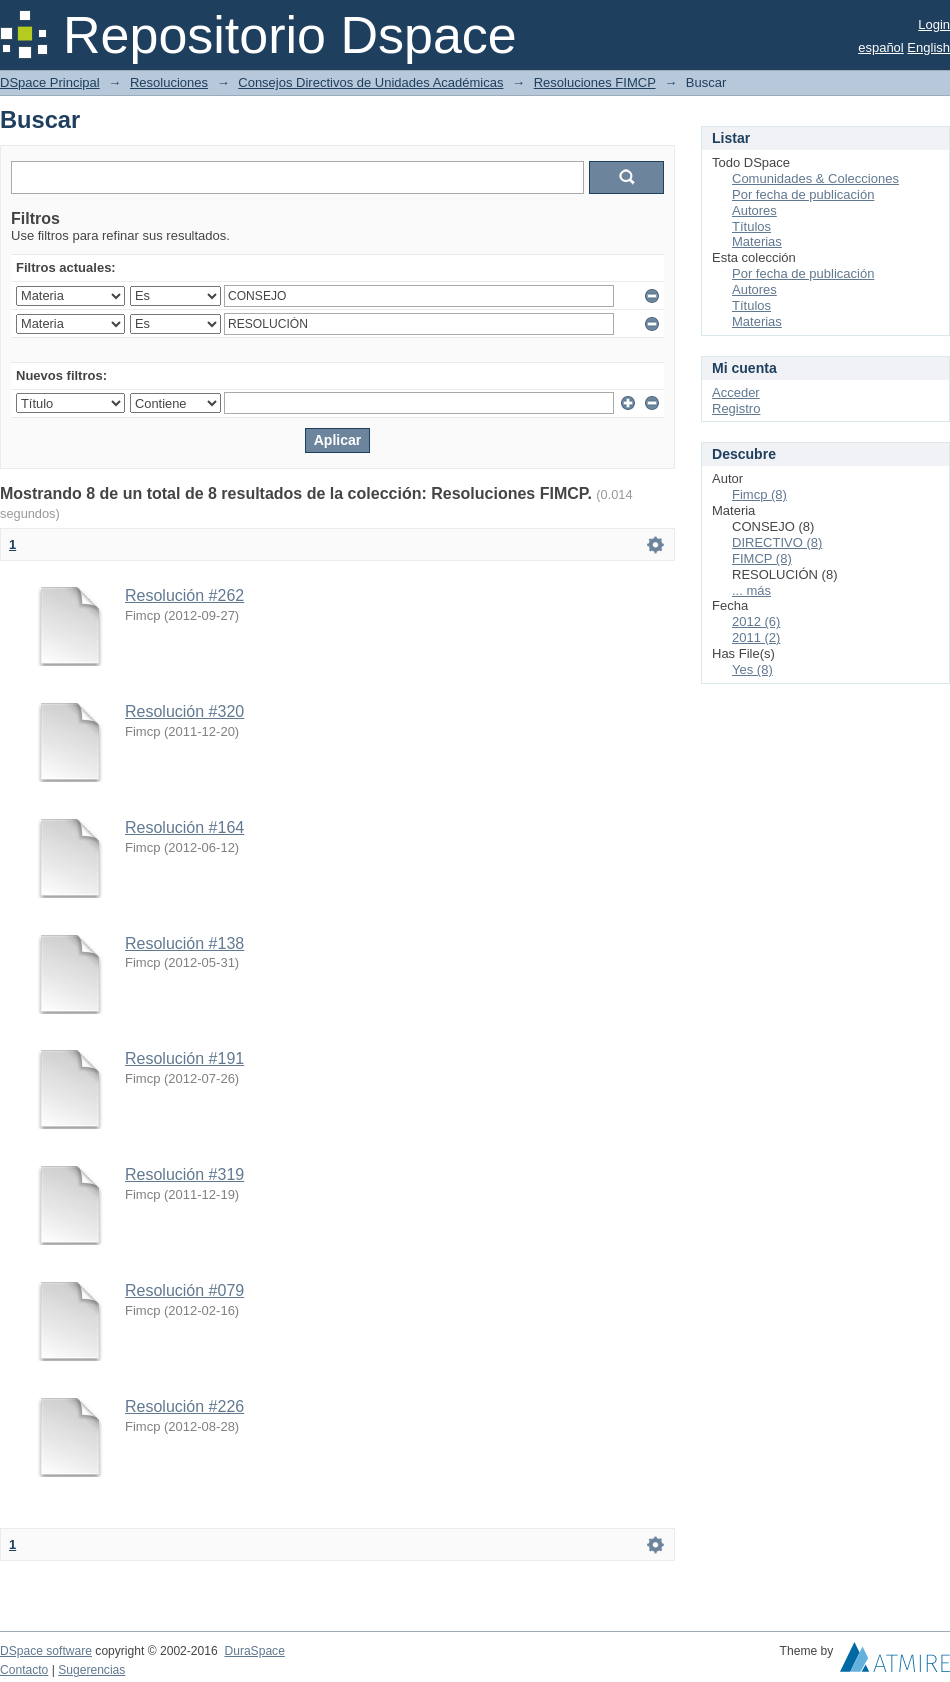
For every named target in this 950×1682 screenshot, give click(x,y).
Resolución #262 (184, 595)
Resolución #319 (184, 1174)
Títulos (751, 226)
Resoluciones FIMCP (595, 82)
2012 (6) (756, 621)
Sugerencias (91, 1670)
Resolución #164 (184, 827)
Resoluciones (169, 82)
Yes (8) (752, 669)
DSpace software (46, 1651)
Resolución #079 (184, 1290)
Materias (757, 241)
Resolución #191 (184, 1058)
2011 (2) (756, 637)
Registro (736, 408)
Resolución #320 (184, 711)
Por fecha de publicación (803, 194)
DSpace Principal (50, 82)
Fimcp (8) (759, 494)
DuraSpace (254, 1651)
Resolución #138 (184, 943)
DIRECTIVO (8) (777, 542)
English (928, 47)
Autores (754, 210)
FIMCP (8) (762, 558)
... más (751, 590)
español (881, 47)
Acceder (736, 392)
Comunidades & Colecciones (815, 178)
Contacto (24, 1670)
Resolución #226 (184, 1406)
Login (934, 24)
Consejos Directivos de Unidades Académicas (370, 82)
